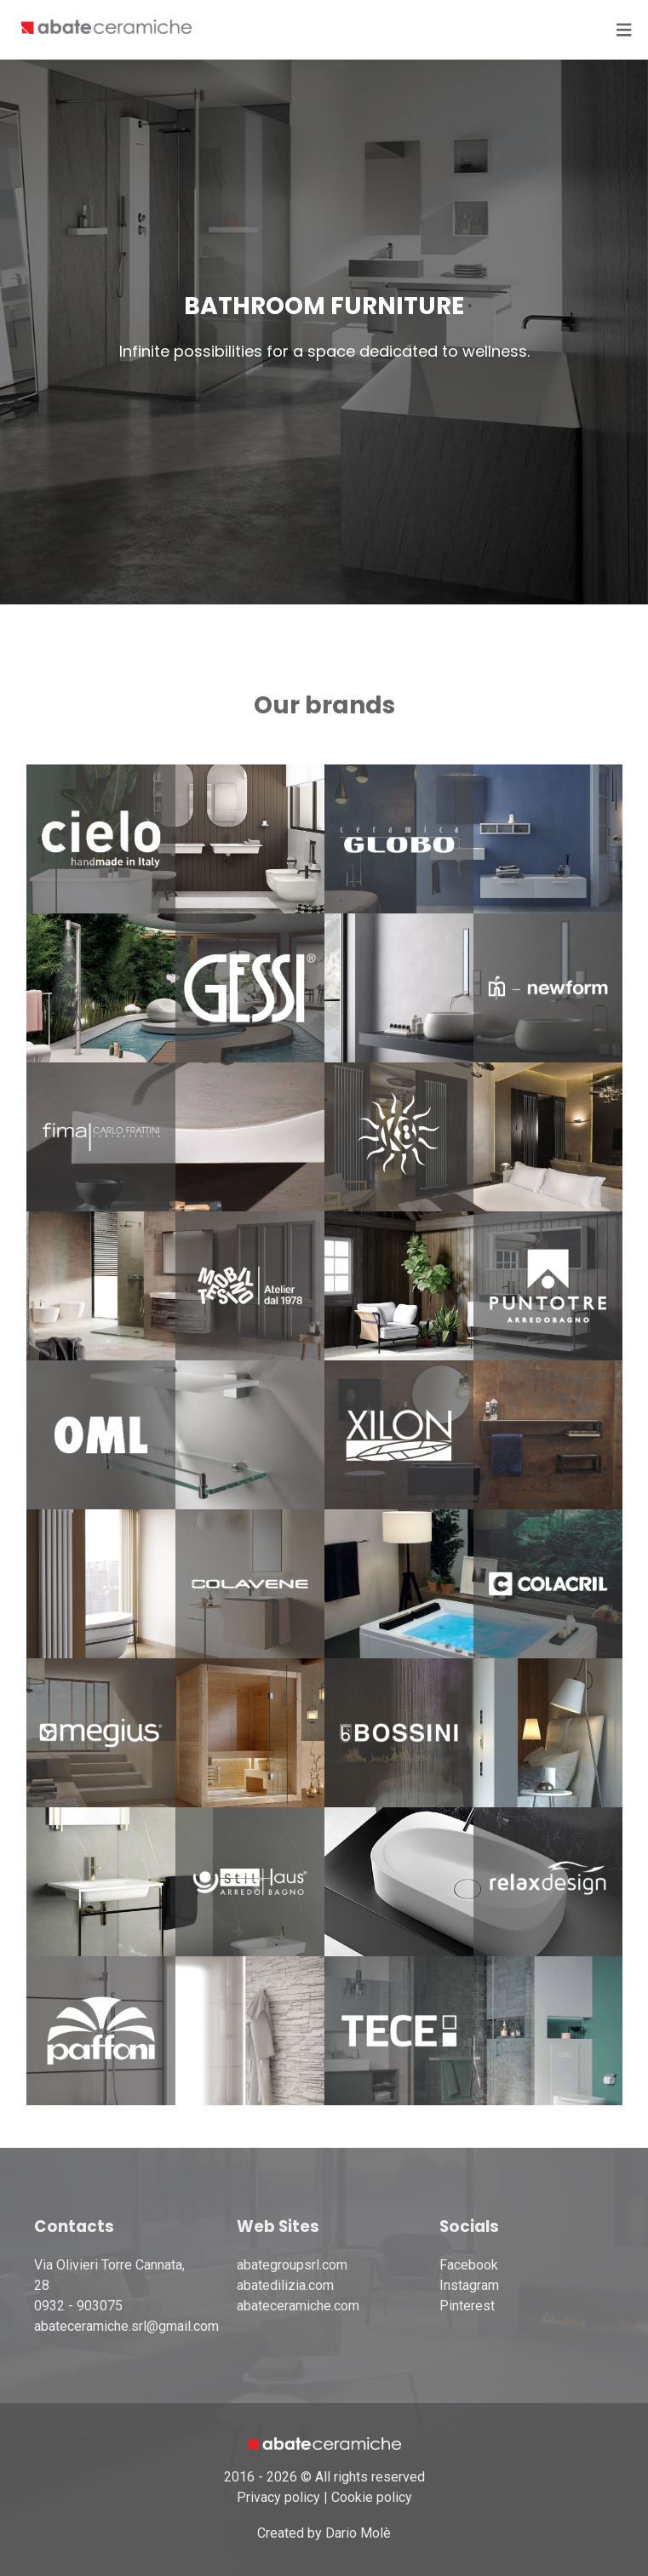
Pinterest (467, 2306)
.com (345, 2306)
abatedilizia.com (285, 2285)
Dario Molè (358, 2533)
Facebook (468, 2265)
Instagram (469, 2285)
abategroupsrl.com (292, 2265)
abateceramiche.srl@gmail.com (126, 2326)
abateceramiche (284, 2306)
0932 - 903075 (78, 2306)
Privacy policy (278, 2497)
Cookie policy (371, 2497)
